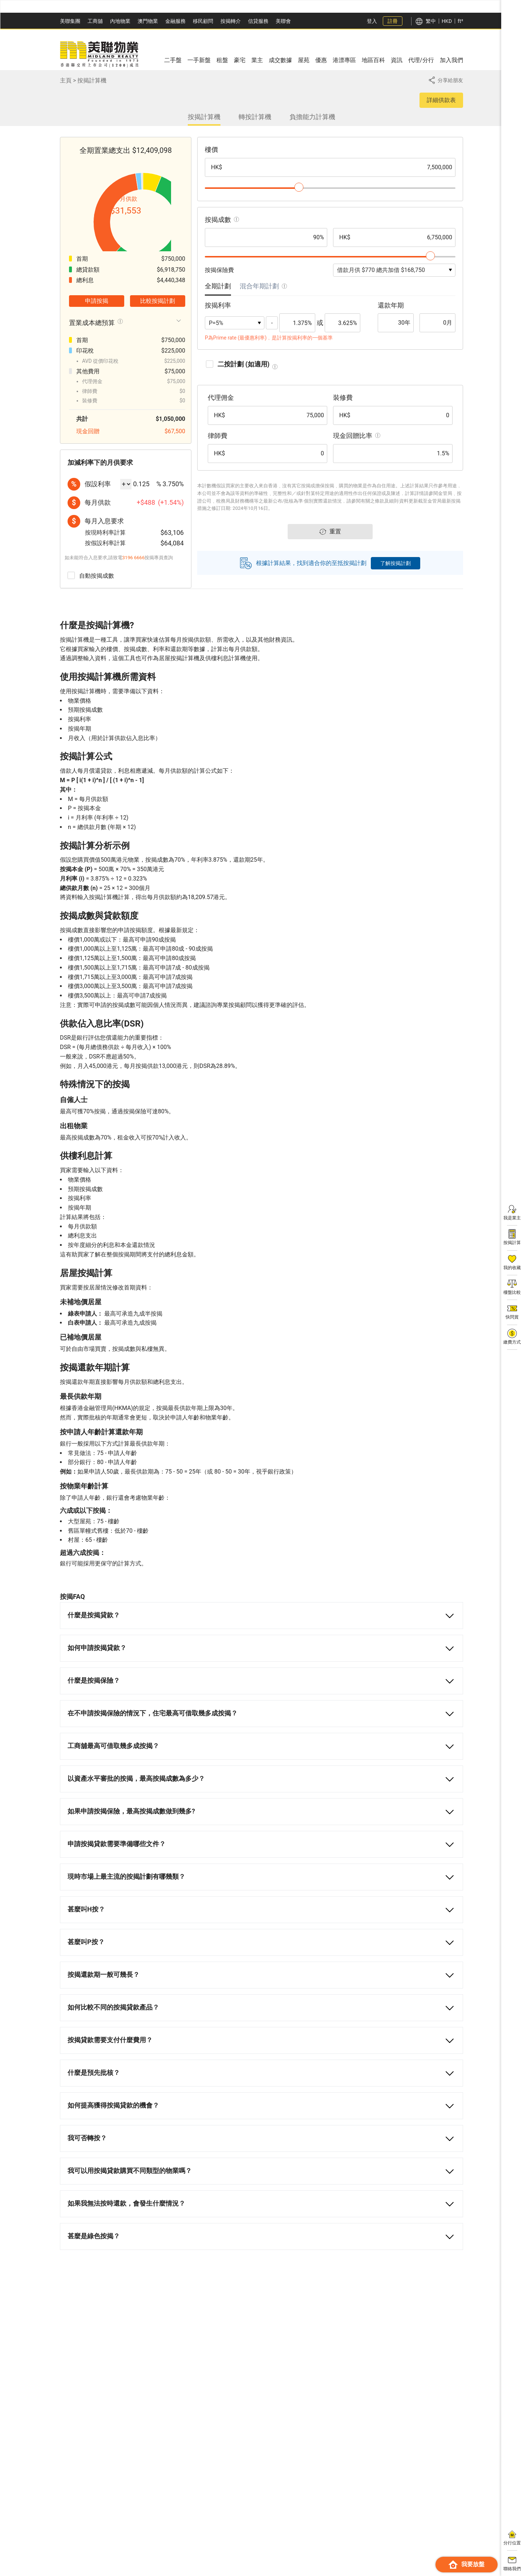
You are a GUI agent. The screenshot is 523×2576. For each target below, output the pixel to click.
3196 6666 (133, 594)
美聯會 (283, 21)
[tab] (218, 294)
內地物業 (120, 21)
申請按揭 (96, 337)
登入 (372, 21)
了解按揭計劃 (395, 569)
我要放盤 (467, 2564)
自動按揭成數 (91, 612)
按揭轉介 (230, 21)
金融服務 (175, 21)
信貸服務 (258, 21)
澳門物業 (148, 21)
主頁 (66, 80)
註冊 (393, 21)
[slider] (298, 187)
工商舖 (95, 21)
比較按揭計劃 (157, 337)
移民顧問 (203, 21)
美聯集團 (70, 21)
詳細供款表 (441, 100)
